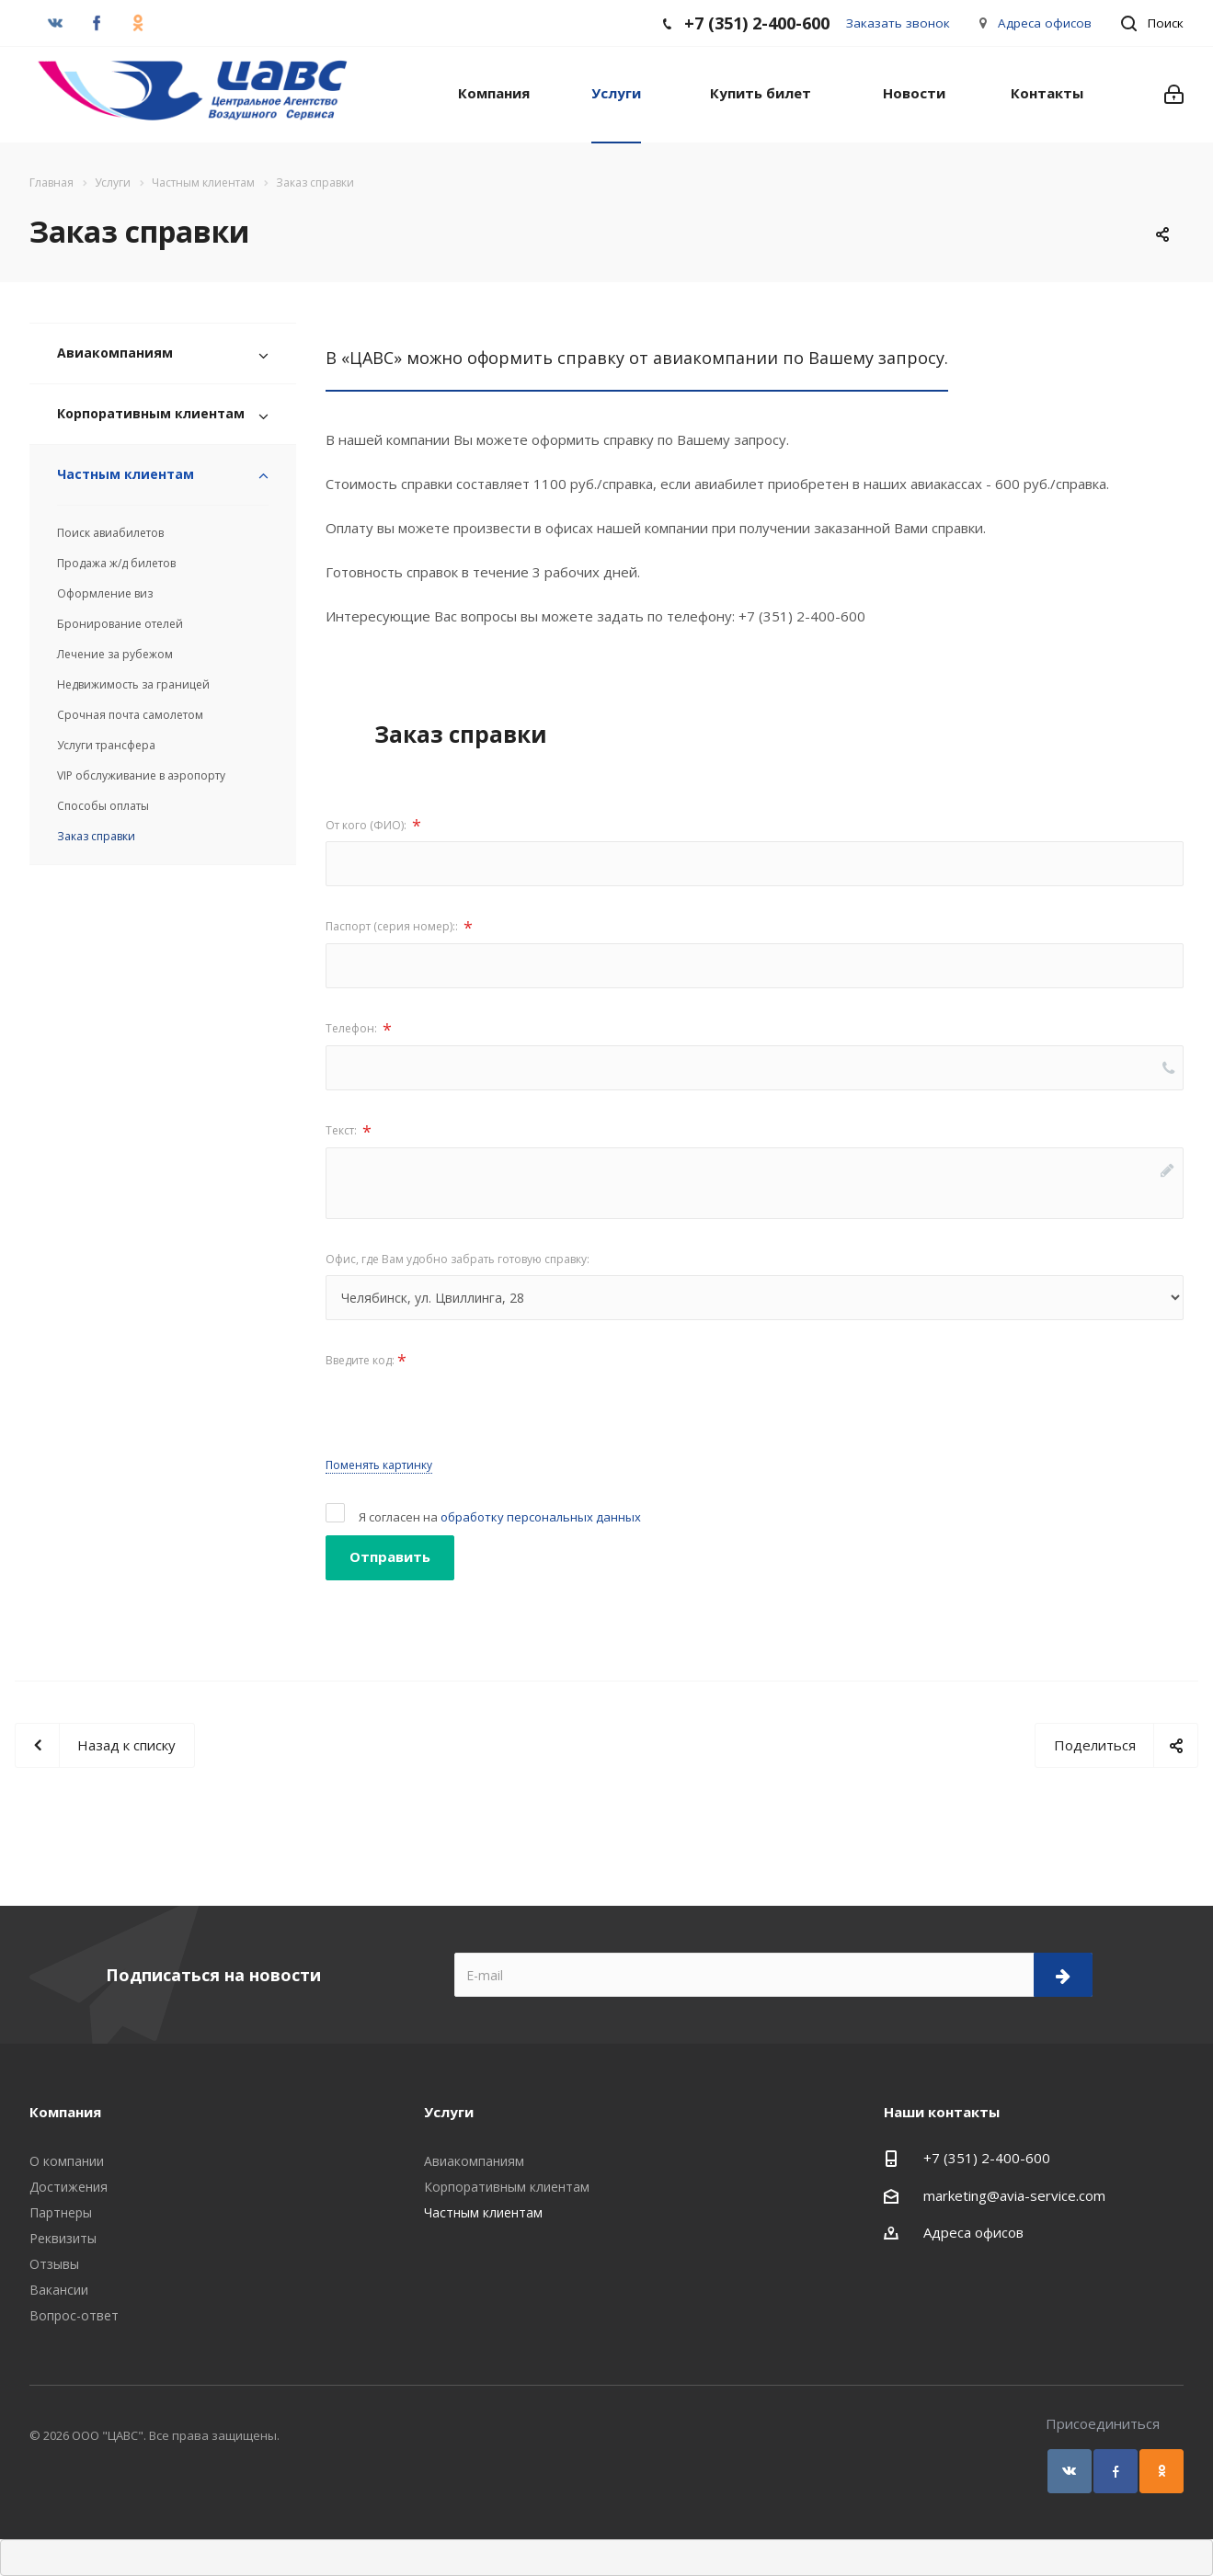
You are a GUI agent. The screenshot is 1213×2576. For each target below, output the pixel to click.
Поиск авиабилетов (110, 533)
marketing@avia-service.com (1014, 2195)
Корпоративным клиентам (151, 413)
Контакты (1047, 93)
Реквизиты (63, 2238)
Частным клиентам (125, 474)
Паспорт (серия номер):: (399, 928)
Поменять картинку (379, 1465)
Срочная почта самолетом (130, 715)
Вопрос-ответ (74, 2315)
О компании (66, 2161)
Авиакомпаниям (115, 352)
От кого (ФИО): (373, 826)
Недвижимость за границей (133, 684)
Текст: (349, 1132)
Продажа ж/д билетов (116, 563)
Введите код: (366, 1361)
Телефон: (359, 1030)
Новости (914, 93)
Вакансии (58, 2289)
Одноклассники (1161, 2471)
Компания (494, 93)
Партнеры (60, 2212)
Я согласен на (500, 1517)
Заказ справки (96, 836)
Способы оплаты (103, 806)
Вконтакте (1069, 2471)
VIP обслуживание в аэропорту (141, 775)
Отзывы (54, 2264)
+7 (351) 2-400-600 (986, 2158)
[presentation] (465, 1412)
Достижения (68, 2186)
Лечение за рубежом (115, 654)
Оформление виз (105, 593)
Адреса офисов (1045, 23)
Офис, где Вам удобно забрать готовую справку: (457, 1259)
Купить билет (760, 93)
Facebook (1115, 2471)
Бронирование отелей (120, 624)
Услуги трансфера (106, 745)
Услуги (616, 93)
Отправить (389, 1556)
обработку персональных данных (541, 1517)
